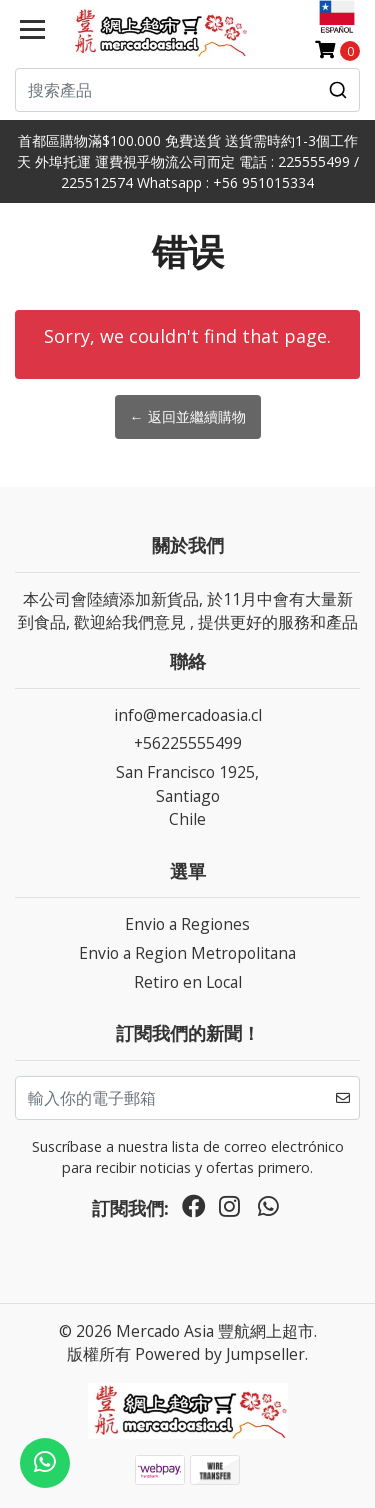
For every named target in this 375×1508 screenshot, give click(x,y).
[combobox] (187, 90)
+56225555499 (188, 743)
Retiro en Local (188, 982)
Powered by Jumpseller (220, 1354)
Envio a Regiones (187, 924)
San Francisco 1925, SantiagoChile (187, 795)
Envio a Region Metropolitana (187, 953)
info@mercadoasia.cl (188, 715)
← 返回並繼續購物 (188, 416)
